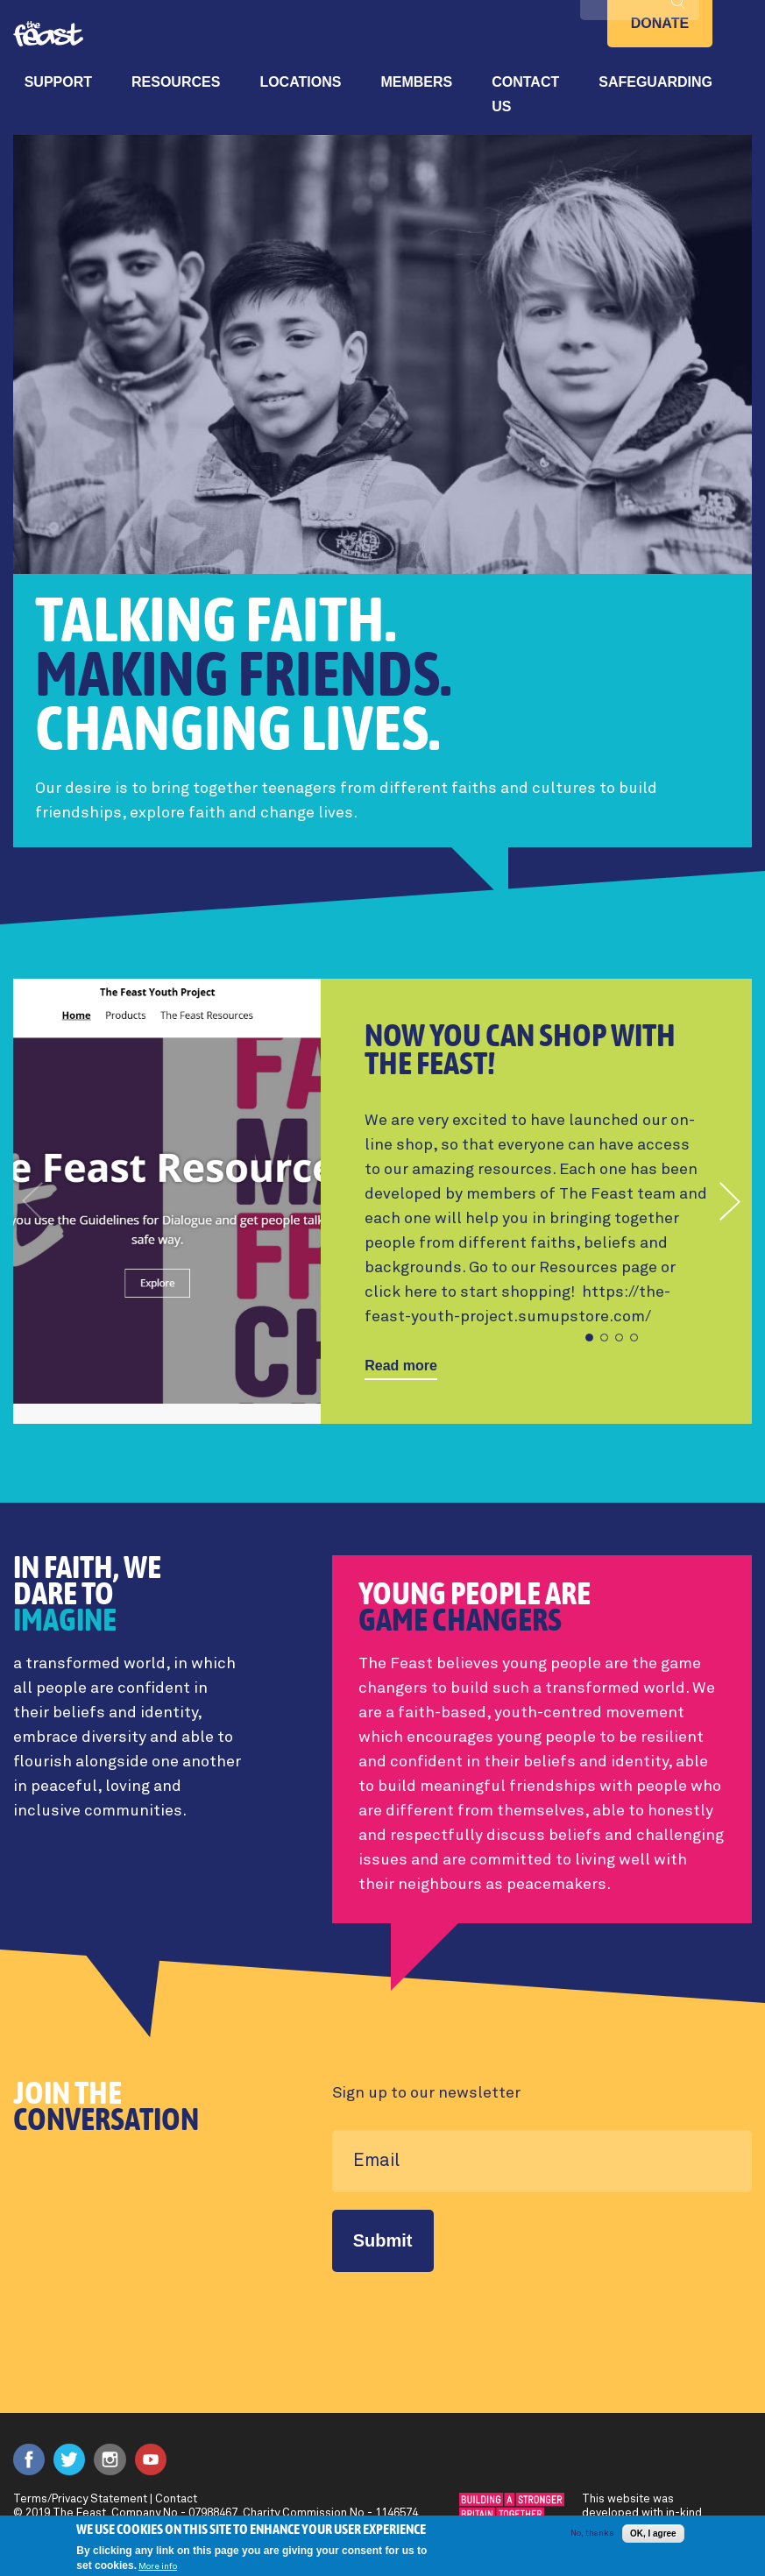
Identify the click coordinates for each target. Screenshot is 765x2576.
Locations (300, 81)
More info (157, 2566)
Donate (660, 23)
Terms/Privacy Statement (80, 2499)
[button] (731, 1201)
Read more (401, 1365)
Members (416, 81)
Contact (176, 2499)
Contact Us (525, 94)
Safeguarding (655, 81)
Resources (175, 81)
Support (58, 81)
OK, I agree (653, 2533)
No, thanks (591, 2533)
